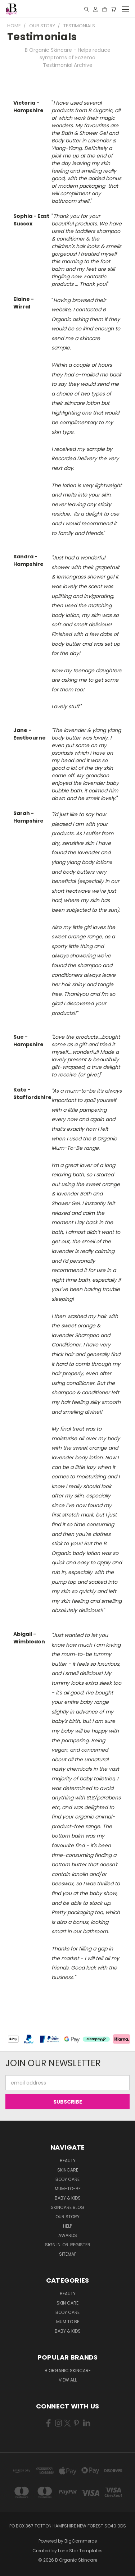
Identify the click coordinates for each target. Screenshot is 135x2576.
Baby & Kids (68, 2198)
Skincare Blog (67, 2207)
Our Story (67, 2217)
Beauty (68, 2161)
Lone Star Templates (80, 2551)
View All (68, 2380)
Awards (67, 2235)
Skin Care (67, 2303)
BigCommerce (80, 2541)
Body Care (67, 2179)
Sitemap (67, 2254)
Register (80, 2245)
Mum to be (67, 2322)
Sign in (53, 2245)
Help (67, 2226)
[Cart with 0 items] (113, 9)
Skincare (67, 2170)
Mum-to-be (68, 2189)
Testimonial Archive (68, 65)
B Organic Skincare (68, 2370)
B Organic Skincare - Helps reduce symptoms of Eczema (68, 53)
